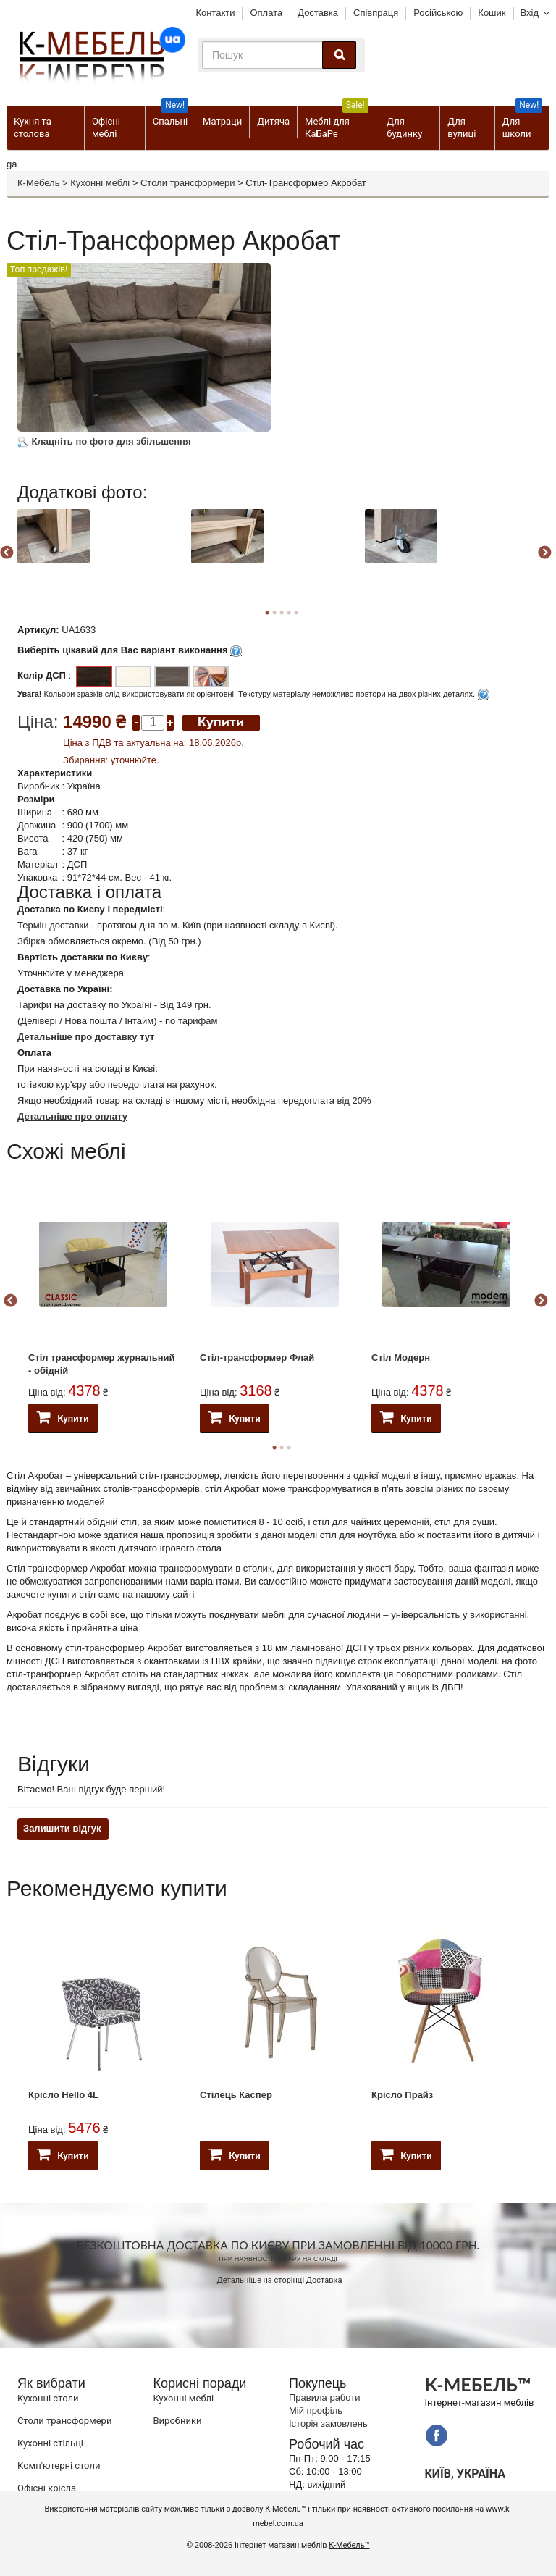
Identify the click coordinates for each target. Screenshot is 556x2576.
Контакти (215, 12)
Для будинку (404, 127)
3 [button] (289, 1447)
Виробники (177, 2420)
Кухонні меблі (100, 182)
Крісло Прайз (402, 2094)
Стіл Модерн (400, 1357)
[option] (102, 551)
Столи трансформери (187, 182)
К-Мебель (38, 182)
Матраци (222, 121)
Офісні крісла (46, 2488)
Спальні (170, 116)
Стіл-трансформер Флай (257, 1357)
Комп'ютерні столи (58, 2465)
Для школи (522, 122)
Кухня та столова (32, 127)
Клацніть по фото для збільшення (104, 441)
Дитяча (273, 121)
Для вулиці (461, 127)
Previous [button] (10, 1301)
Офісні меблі (106, 127)
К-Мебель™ (349, 2545)
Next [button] (544, 553)
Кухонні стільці (50, 2443)
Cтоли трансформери (64, 2420)
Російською (438, 12)
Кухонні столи (48, 2398)
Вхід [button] (530, 12)
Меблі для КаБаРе (336, 122)
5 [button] (296, 612)
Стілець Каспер (236, 2094)
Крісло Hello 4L (63, 2094)
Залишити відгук (62, 1828)
